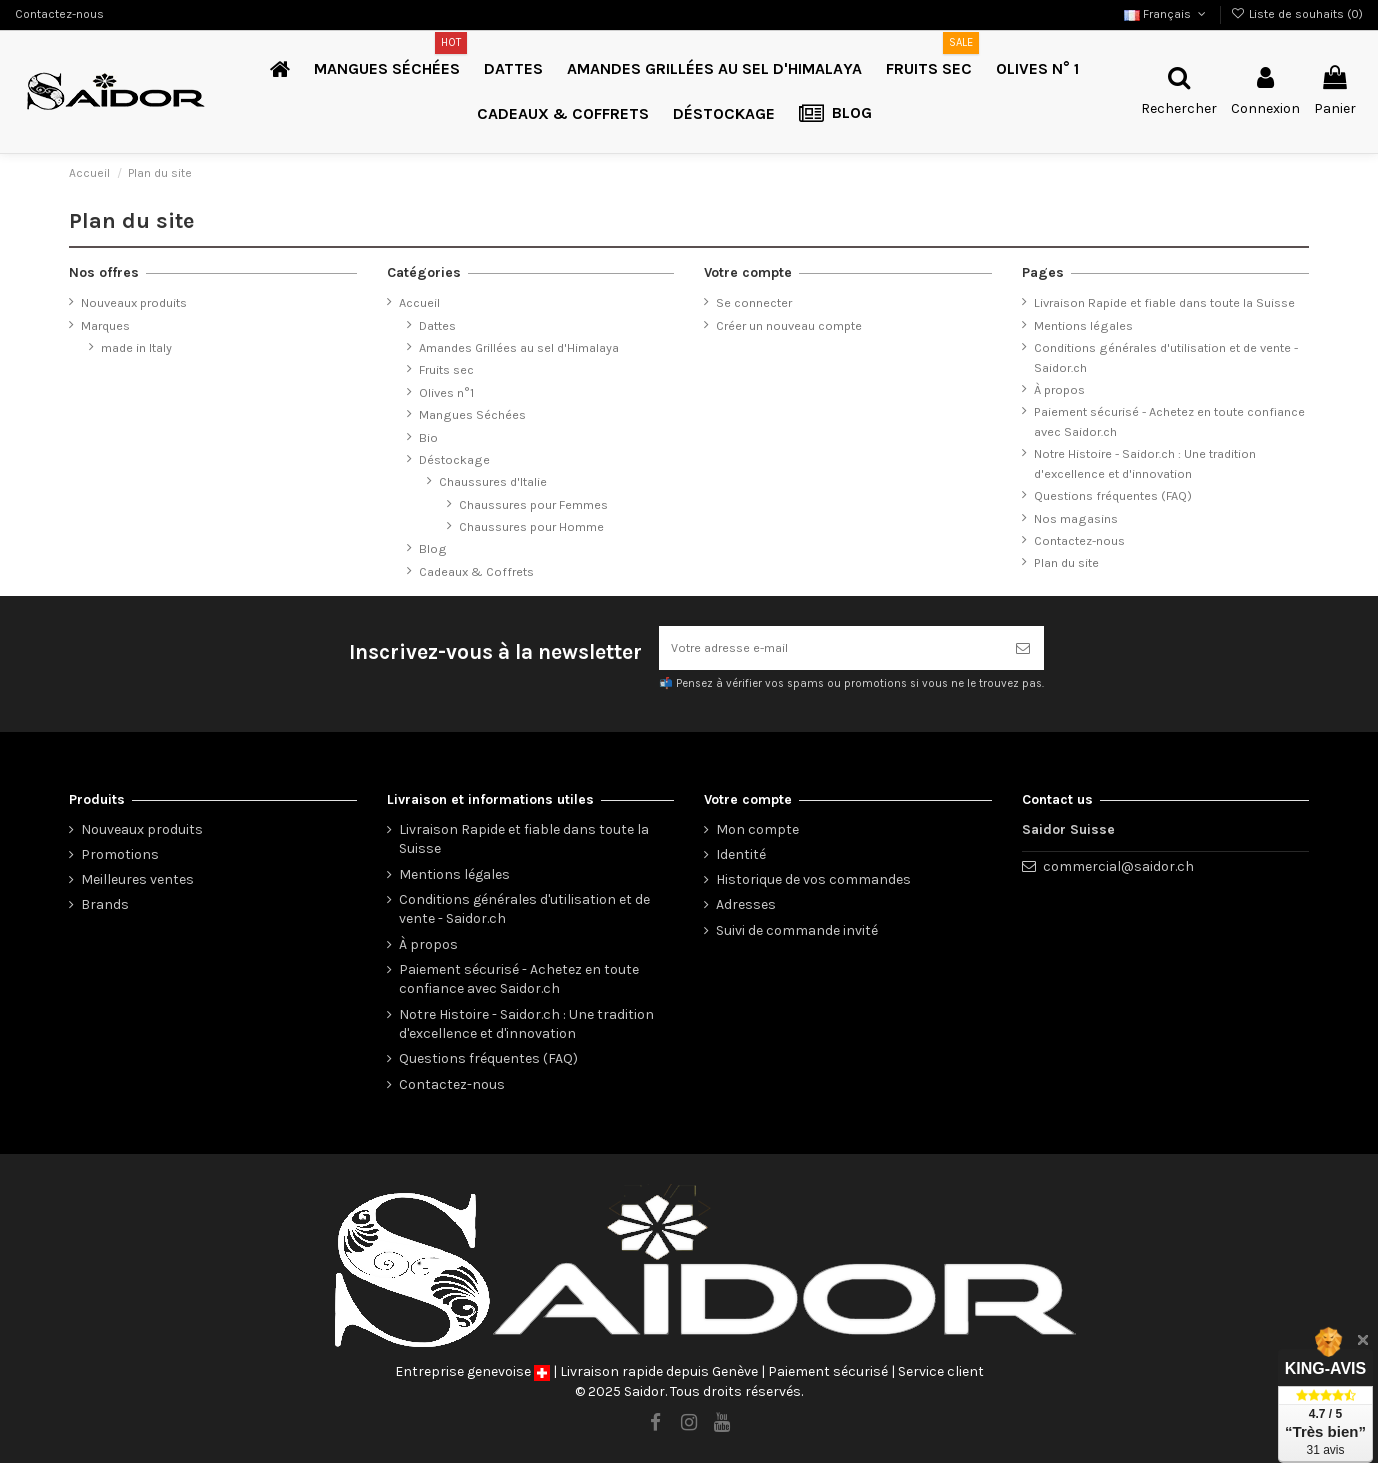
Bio (428, 437)
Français (1166, 14)
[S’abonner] (1023, 650)
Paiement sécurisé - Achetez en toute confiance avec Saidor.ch (1169, 421)
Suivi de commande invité (797, 935)
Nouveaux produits (134, 302)
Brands (105, 910)
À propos (1059, 389)
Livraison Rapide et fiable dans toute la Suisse (1164, 302)
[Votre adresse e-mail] (830, 650)
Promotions (120, 859)
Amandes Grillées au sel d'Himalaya (519, 347)
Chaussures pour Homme (531, 526)
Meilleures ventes (137, 884)
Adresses (746, 910)
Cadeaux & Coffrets (476, 571)
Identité (741, 859)
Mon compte (757, 834)
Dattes (437, 325)
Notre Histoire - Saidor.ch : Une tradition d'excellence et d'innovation (1145, 463)
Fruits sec (446, 369)
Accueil (419, 302)
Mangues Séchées (472, 414)
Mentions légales (1083, 325)
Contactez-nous (59, 14)
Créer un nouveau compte (789, 325)
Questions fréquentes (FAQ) (1113, 495)
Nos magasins (1076, 518)
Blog (433, 548)
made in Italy (136, 347)
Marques (105, 325)
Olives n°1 (446, 392)
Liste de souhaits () (1297, 14)
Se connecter (754, 302)
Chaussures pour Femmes (533, 504)
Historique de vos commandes (813, 884)
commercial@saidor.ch (1118, 871)
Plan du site (1066, 562)
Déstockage (454, 459)
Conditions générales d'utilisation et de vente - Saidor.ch (1166, 357)
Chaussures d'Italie (493, 481)
